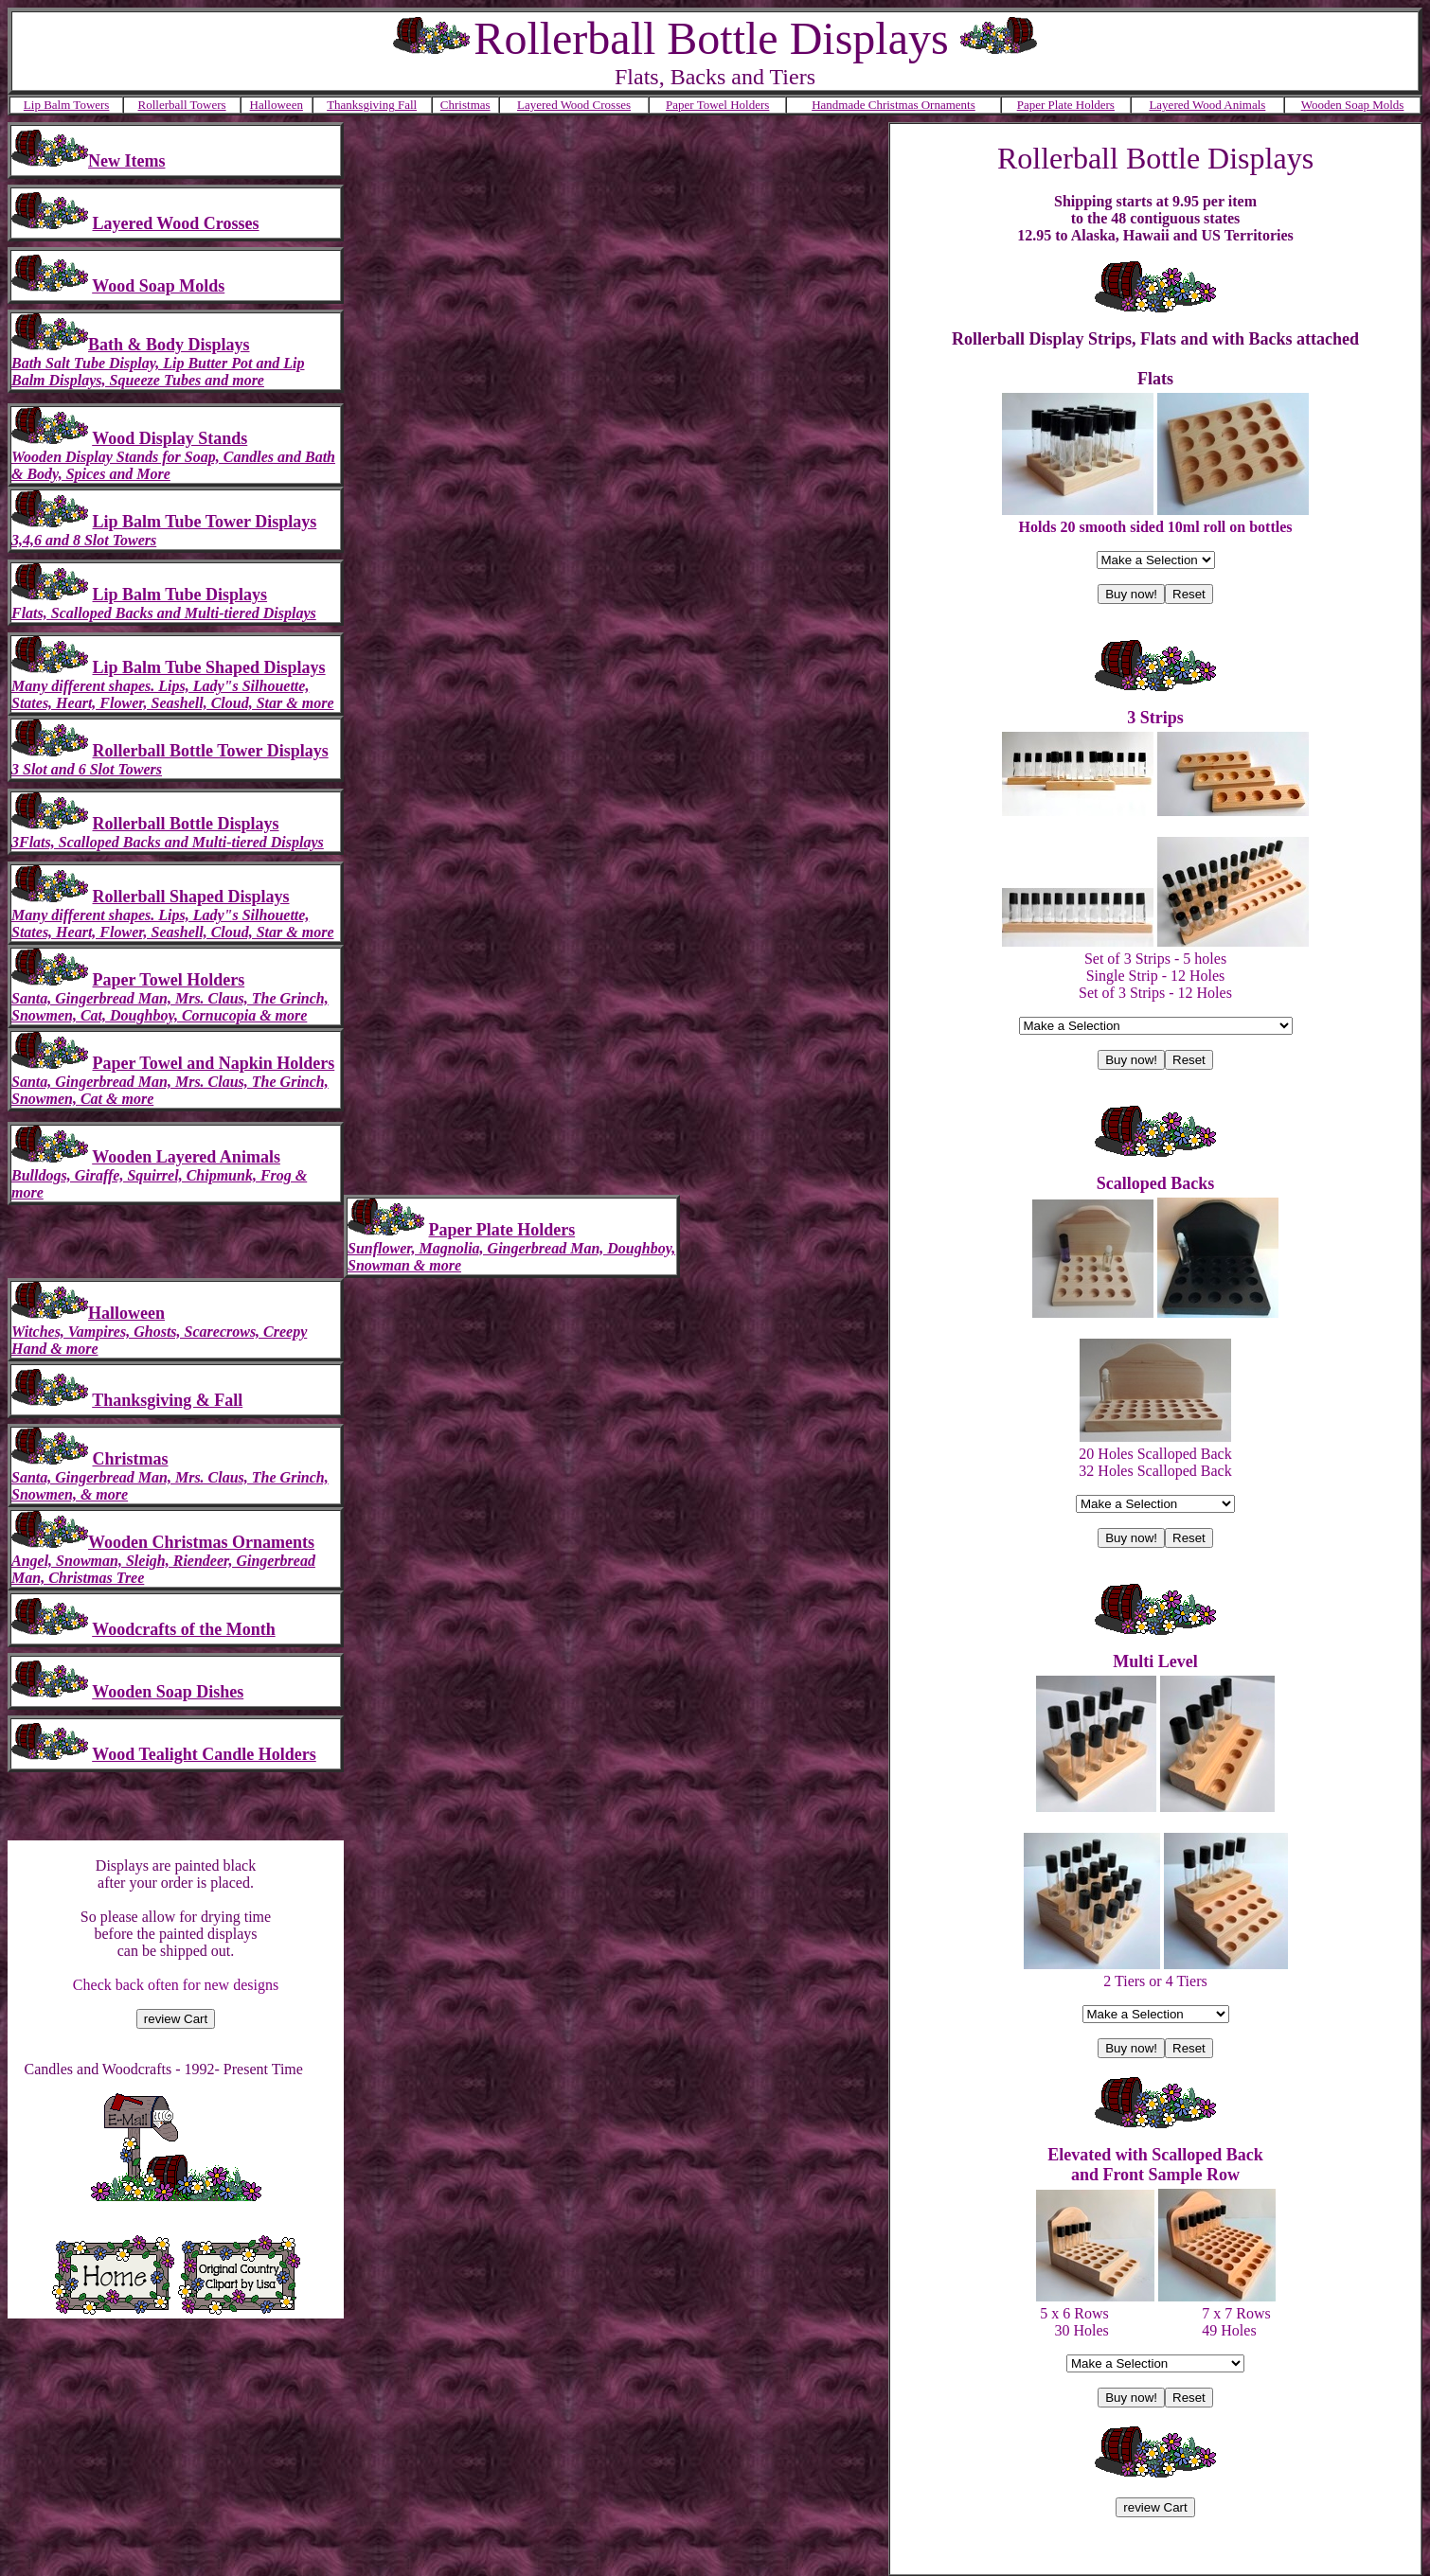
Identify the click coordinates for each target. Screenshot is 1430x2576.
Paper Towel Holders (717, 105)
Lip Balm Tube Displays (180, 594)
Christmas (465, 105)
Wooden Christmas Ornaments (201, 1542)
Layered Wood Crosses (574, 105)
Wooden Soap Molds (1352, 105)
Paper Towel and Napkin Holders (214, 1063)
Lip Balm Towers (67, 105)
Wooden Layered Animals (186, 1156)
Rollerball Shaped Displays (191, 896)
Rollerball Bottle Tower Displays (211, 750)
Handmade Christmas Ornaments (893, 105)
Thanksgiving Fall (372, 105)
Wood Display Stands (169, 438)
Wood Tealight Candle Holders (204, 1754)
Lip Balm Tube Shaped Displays (209, 667)
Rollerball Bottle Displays (186, 823)
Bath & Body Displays (169, 344)
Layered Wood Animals (1207, 105)
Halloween (276, 105)
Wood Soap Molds (158, 285)
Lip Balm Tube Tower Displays (205, 521)
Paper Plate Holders (1066, 105)
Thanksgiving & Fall (167, 1400)
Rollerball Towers (182, 105)
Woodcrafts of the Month (183, 1629)
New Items (126, 160)
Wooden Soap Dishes (167, 1691)
